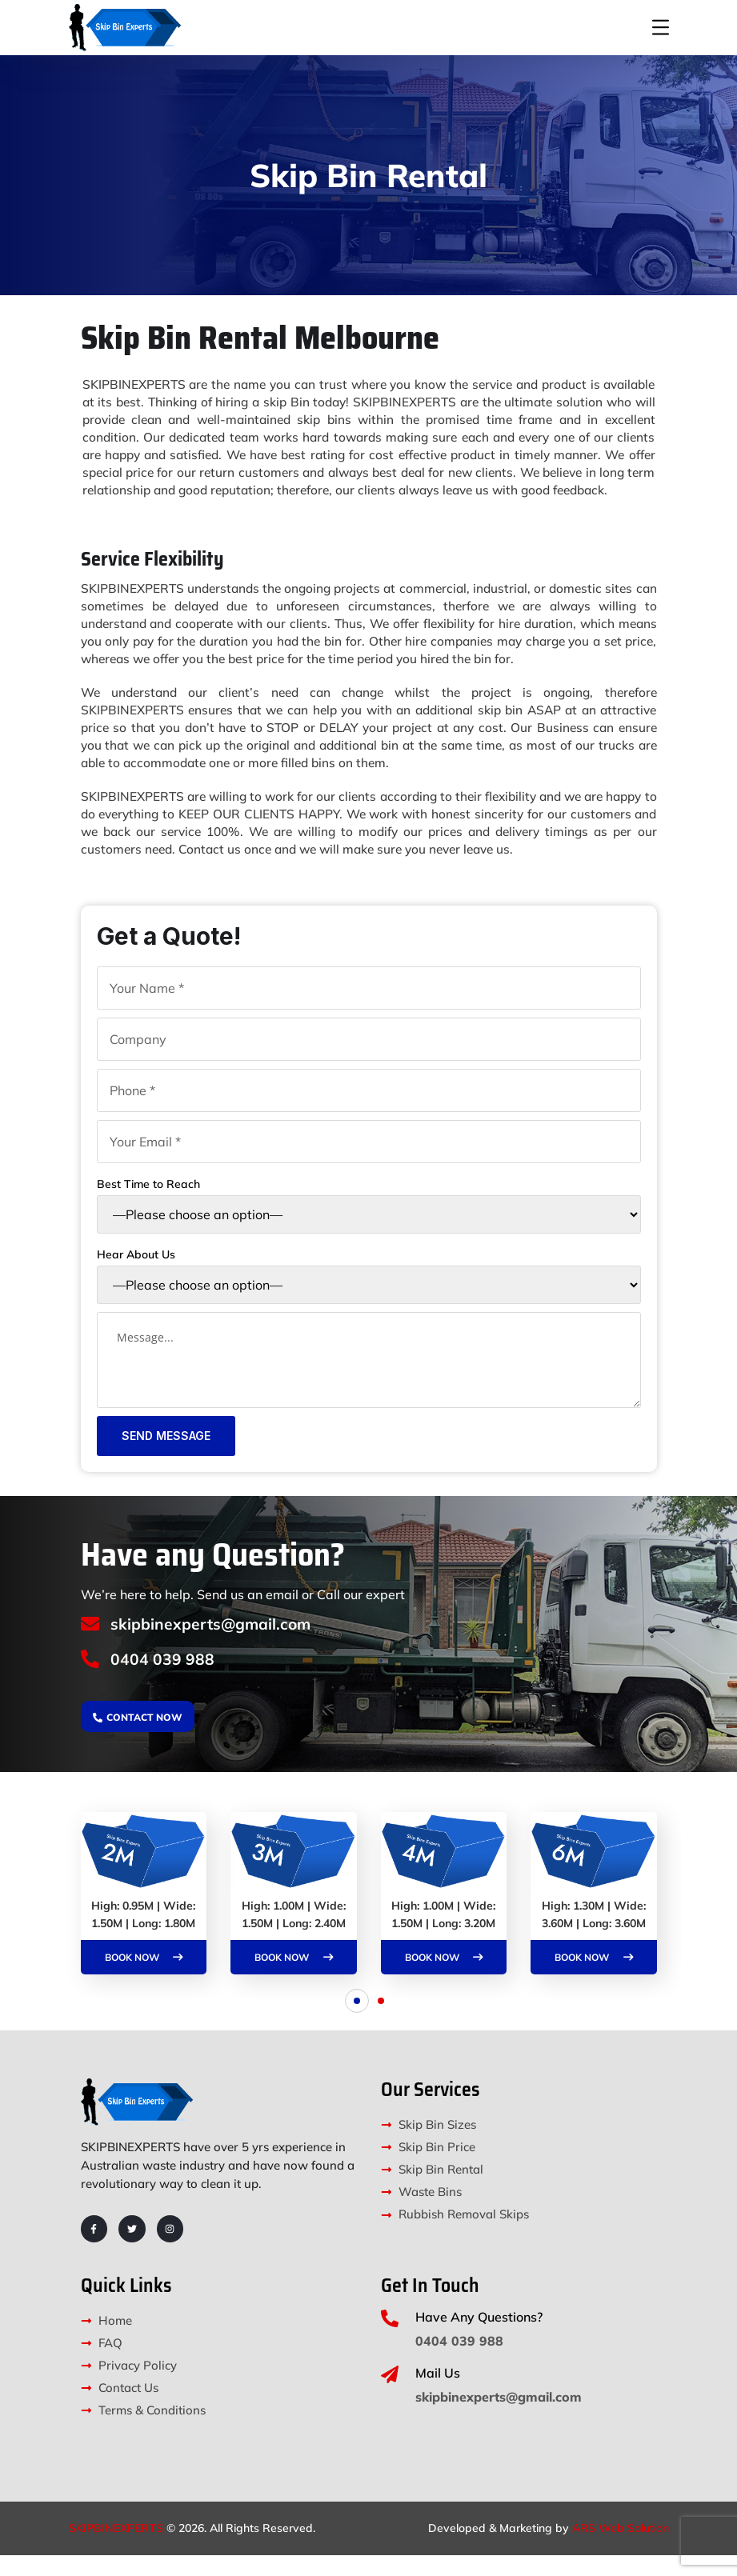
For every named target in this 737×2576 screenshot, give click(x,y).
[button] (357, 2022)
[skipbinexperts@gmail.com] (91, 1642)
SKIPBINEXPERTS (116, 2549)
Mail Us (437, 2394)
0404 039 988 (165, 1678)
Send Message (166, 1453)
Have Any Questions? (479, 2338)
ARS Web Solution (620, 2549)
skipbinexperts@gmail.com (215, 1641)
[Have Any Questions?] (390, 2339)
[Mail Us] (390, 2395)
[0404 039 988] (91, 1679)
